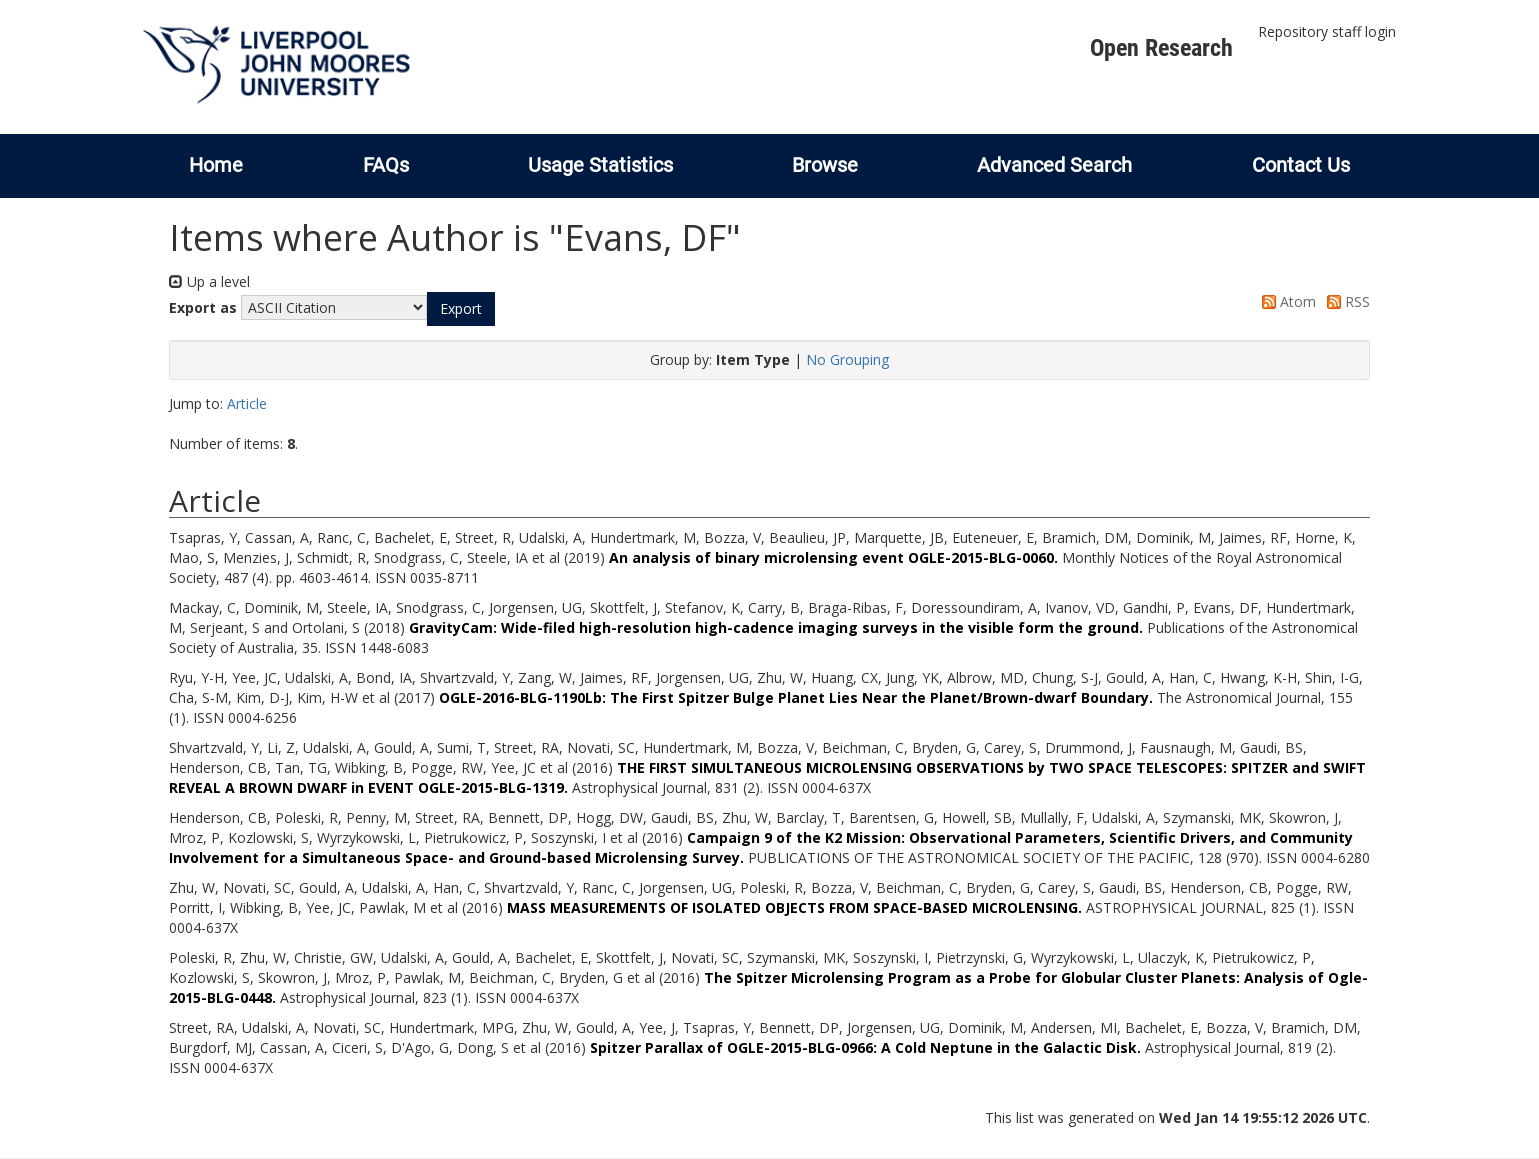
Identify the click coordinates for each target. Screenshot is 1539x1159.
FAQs (386, 165)
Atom (1285, 301)
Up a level (209, 281)
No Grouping (847, 359)
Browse (825, 165)
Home (216, 165)
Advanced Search (1054, 165)
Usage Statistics (600, 165)
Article (247, 403)
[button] (461, 309)
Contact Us (1301, 165)
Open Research (1161, 48)
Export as (203, 307)
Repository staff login (1327, 31)
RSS (1345, 301)
